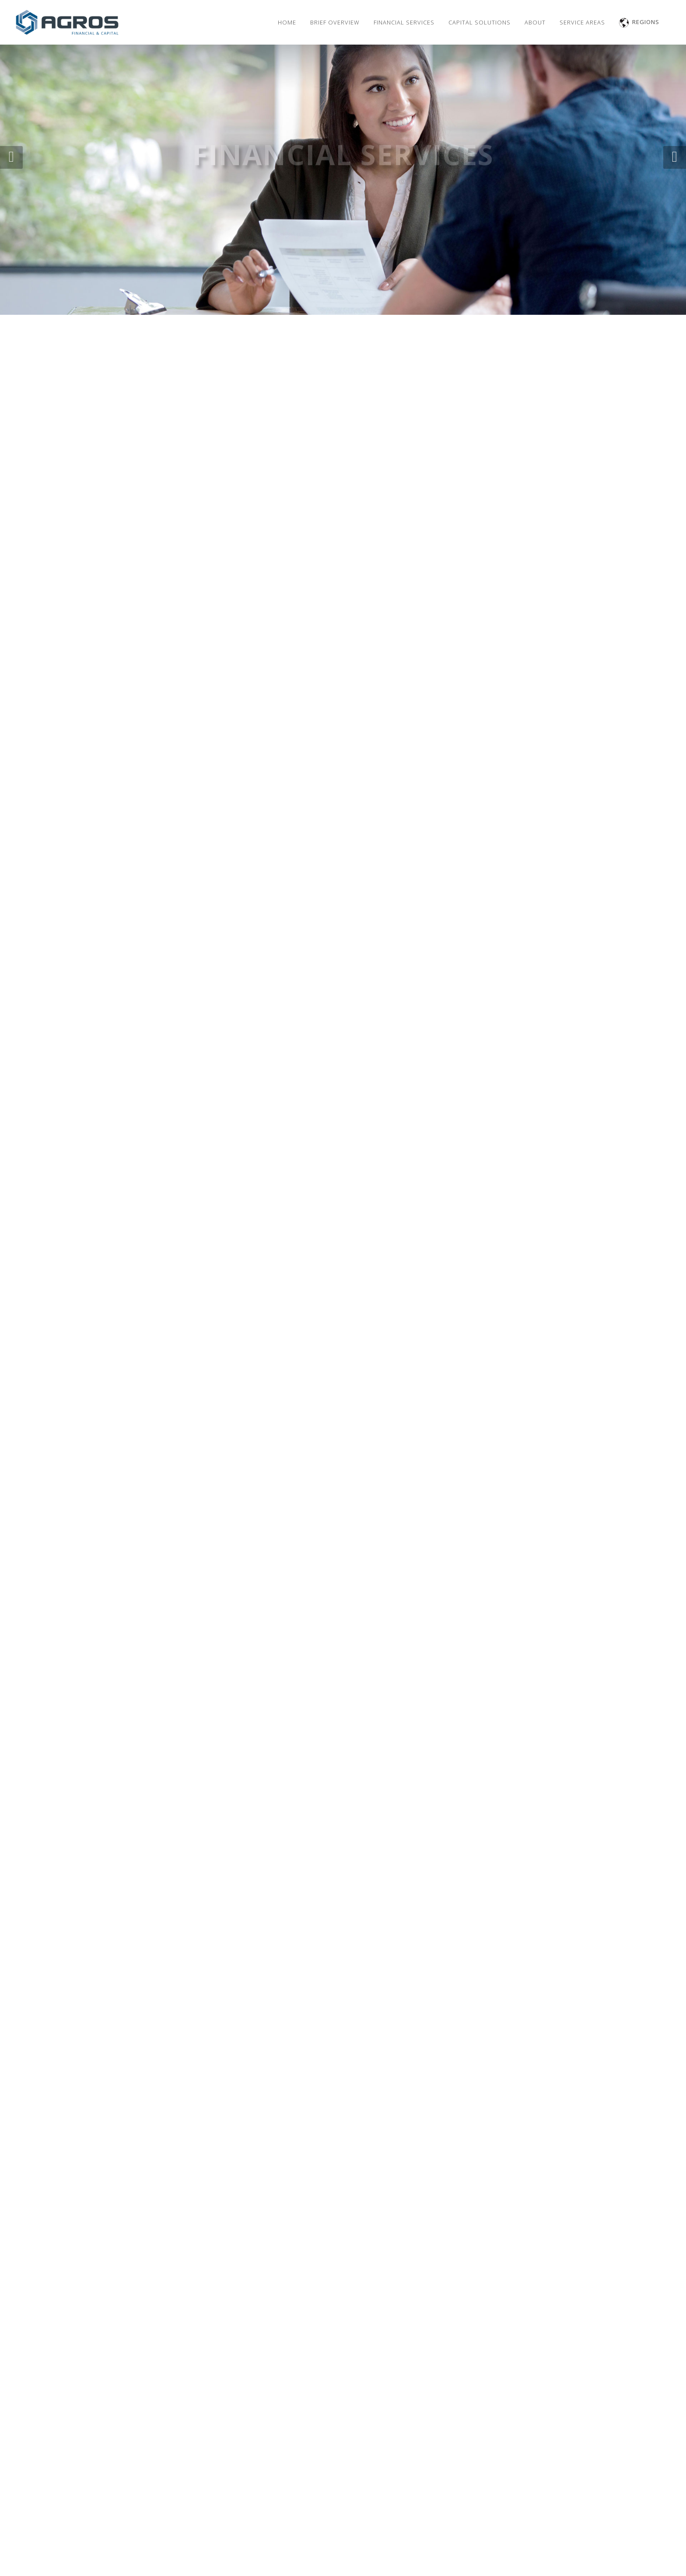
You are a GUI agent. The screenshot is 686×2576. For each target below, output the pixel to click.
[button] (11, 157)
